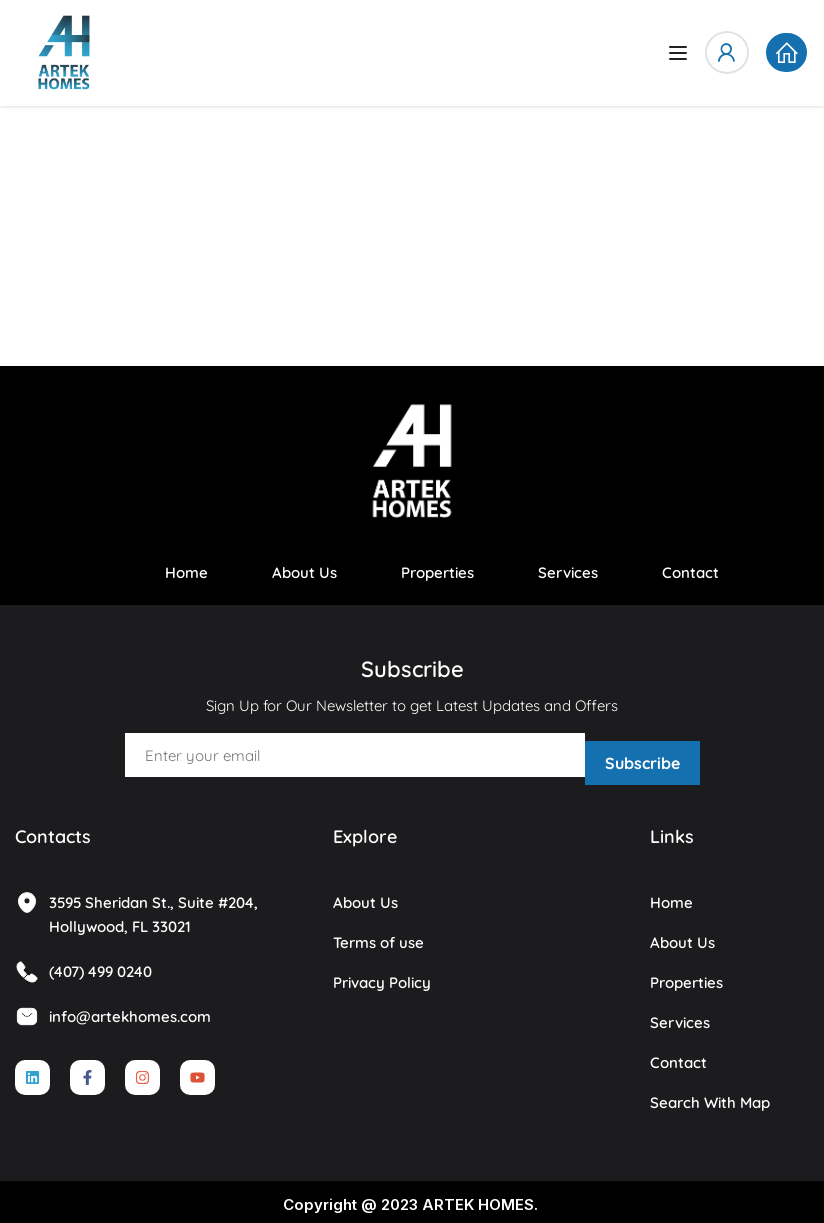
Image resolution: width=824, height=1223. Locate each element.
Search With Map (710, 1095)
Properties (437, 572)
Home (186, 572)
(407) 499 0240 (83, 965)
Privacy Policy (382, 975)
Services (568, 572)
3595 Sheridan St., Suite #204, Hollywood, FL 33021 (136, 906)
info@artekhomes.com (113, 1009)
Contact (690, 572)
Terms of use (378, 935)
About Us (304, 572)
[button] (785, 53)
